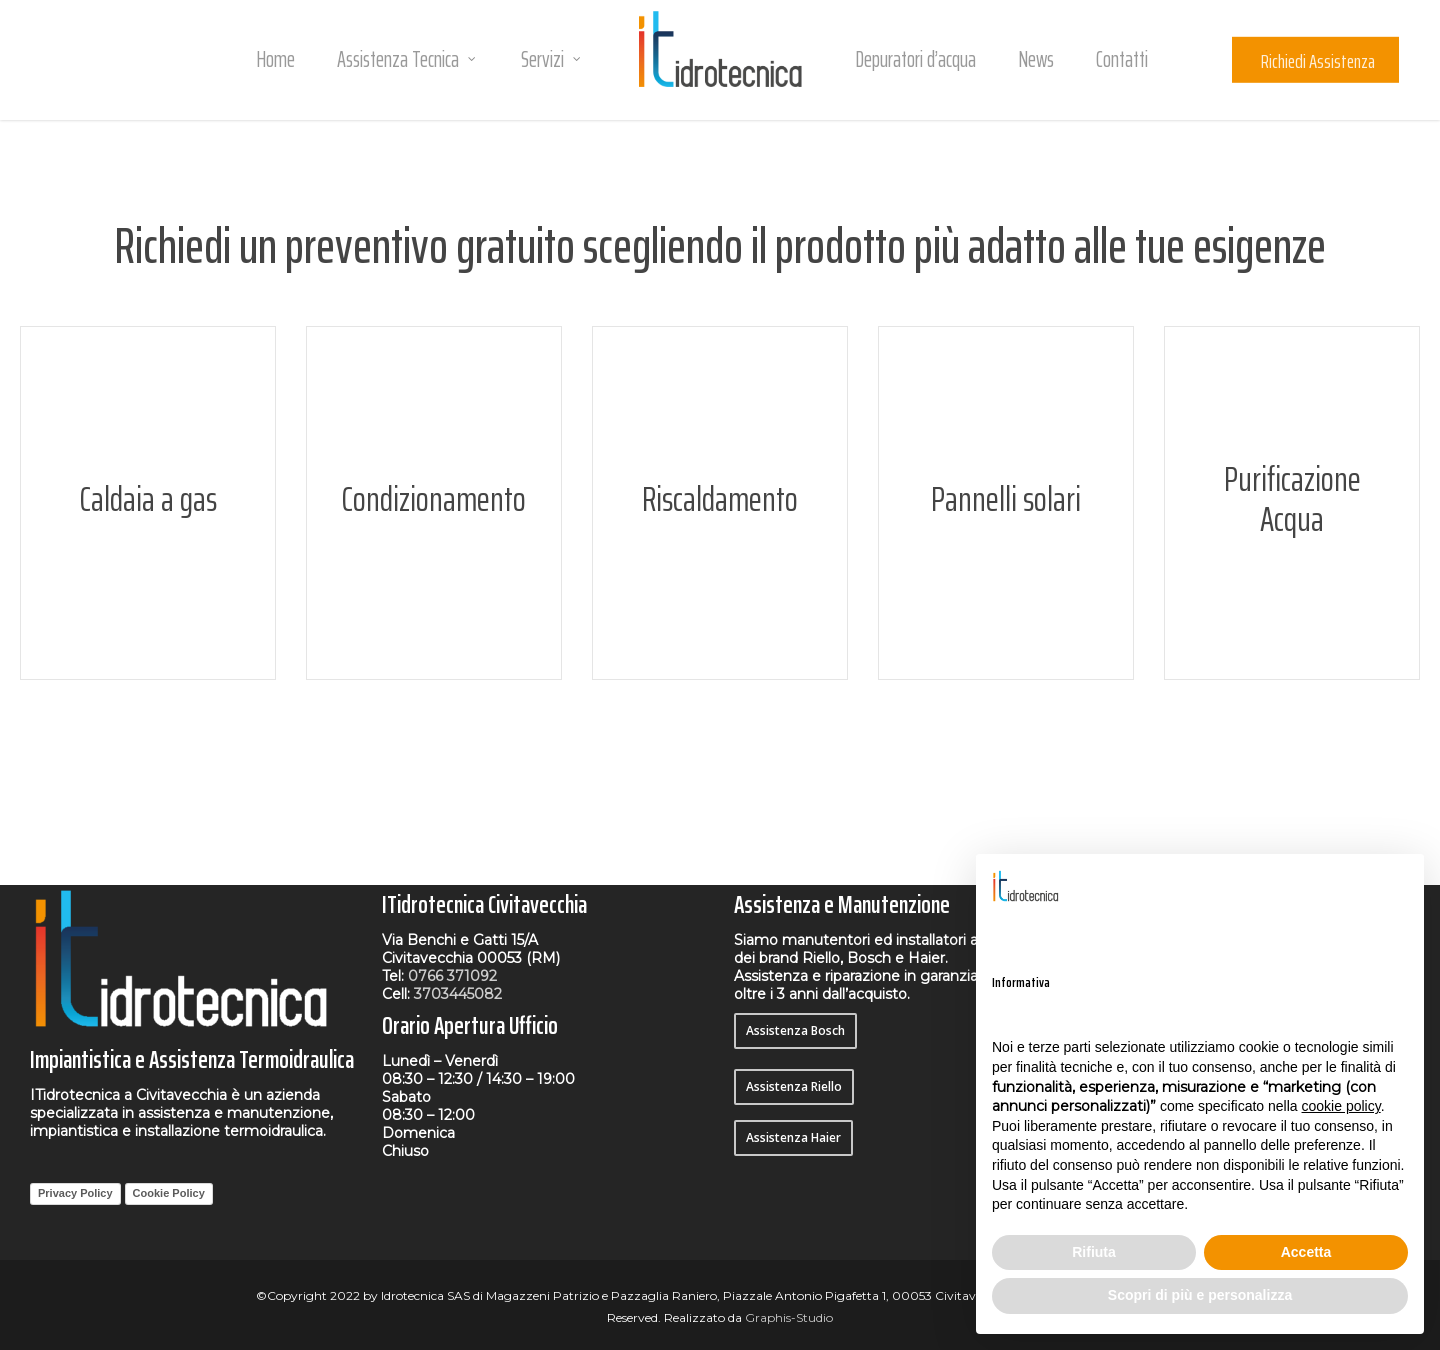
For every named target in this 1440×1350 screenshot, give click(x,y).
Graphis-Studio (789, 1317)
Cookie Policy (169, 1193)
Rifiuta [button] (1094, 1252)
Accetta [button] (1306, 1252)
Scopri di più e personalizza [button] (1200, 1295)
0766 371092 (452, 976)
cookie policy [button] (1341, 1106)
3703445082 (458, 994)
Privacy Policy (75, 1193)
